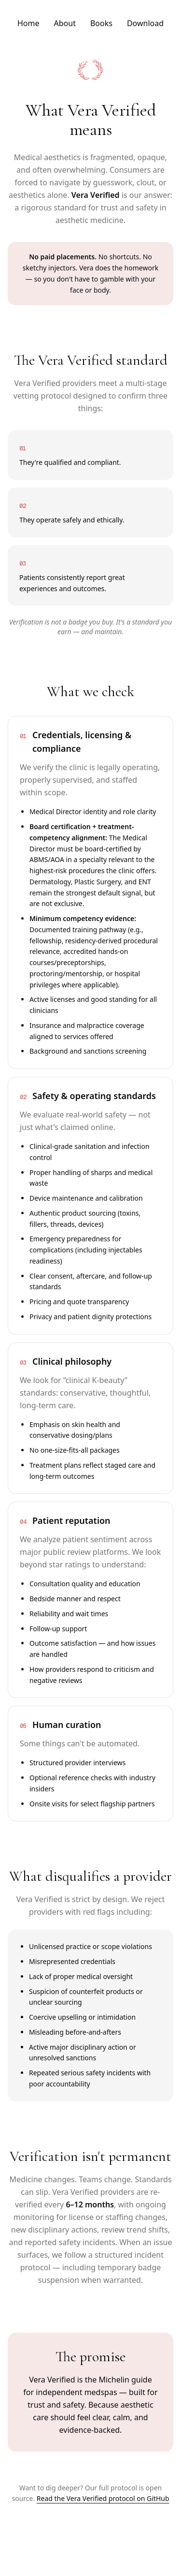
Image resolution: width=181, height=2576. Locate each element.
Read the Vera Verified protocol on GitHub (103, 2498)
